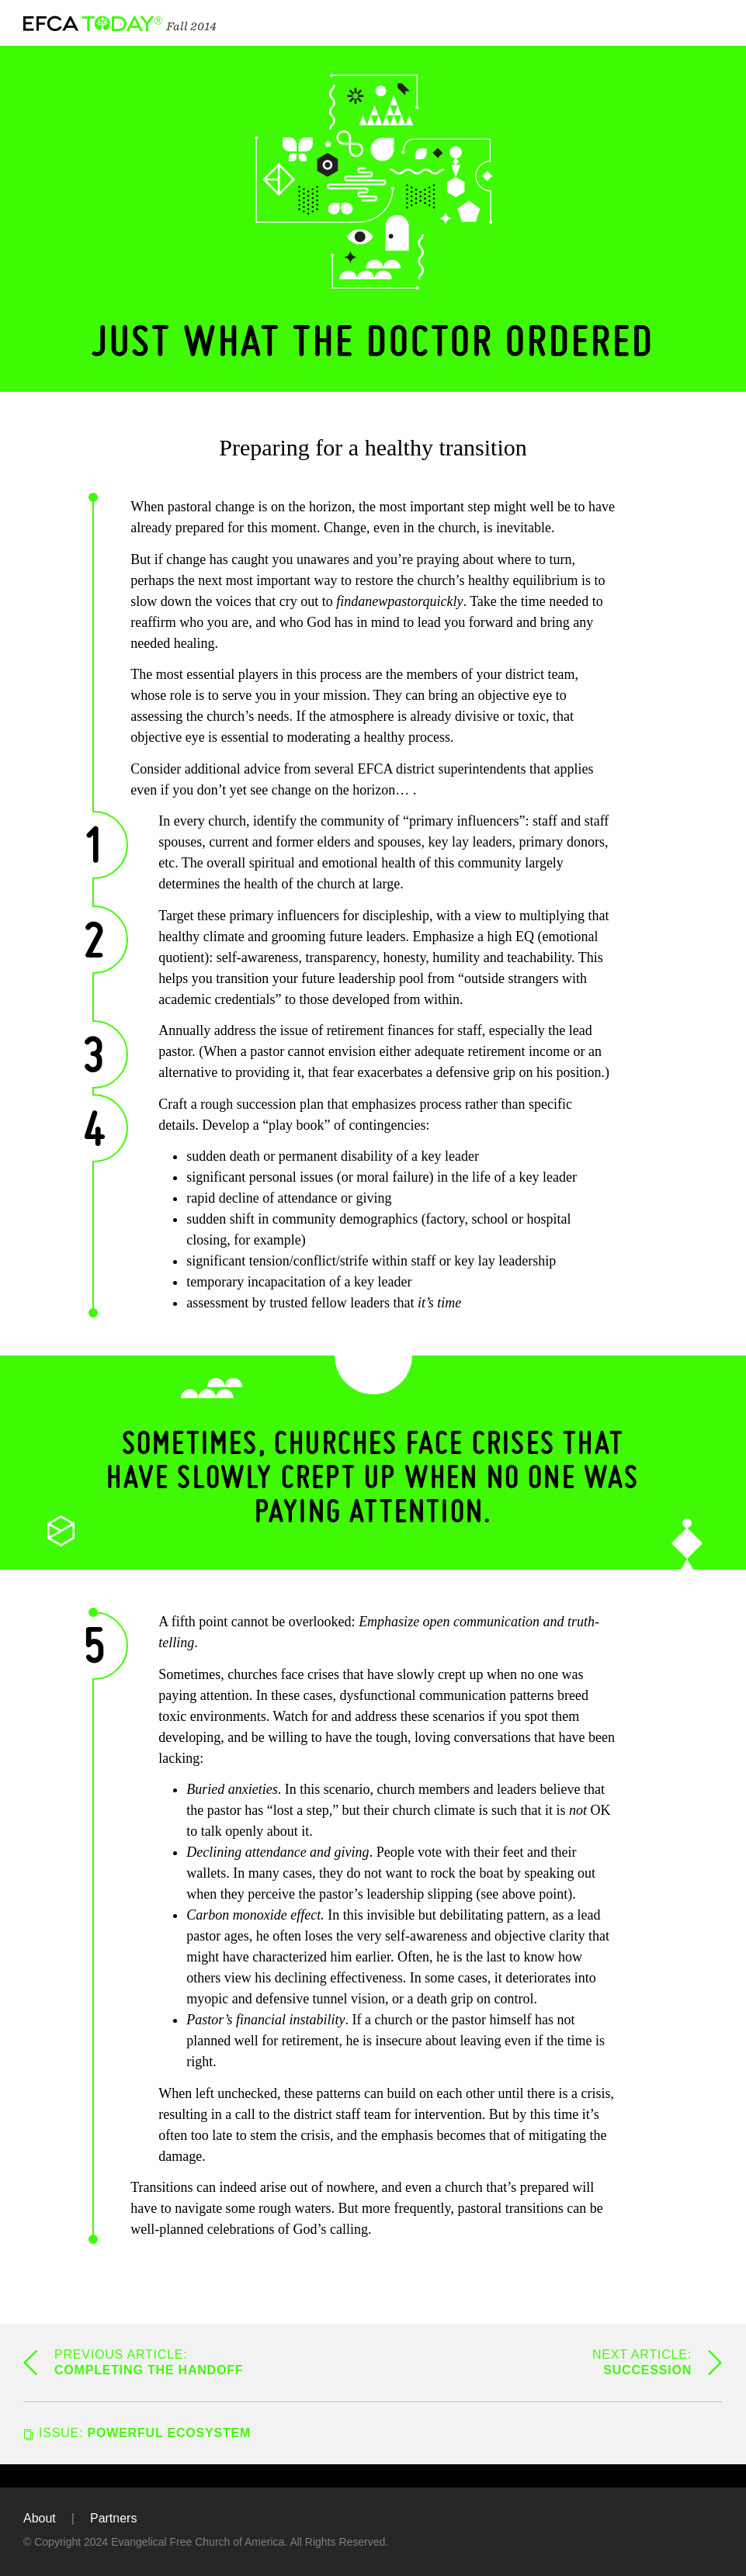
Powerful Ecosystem (145, 2432)
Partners (113, 2518)
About (39, 2518)
